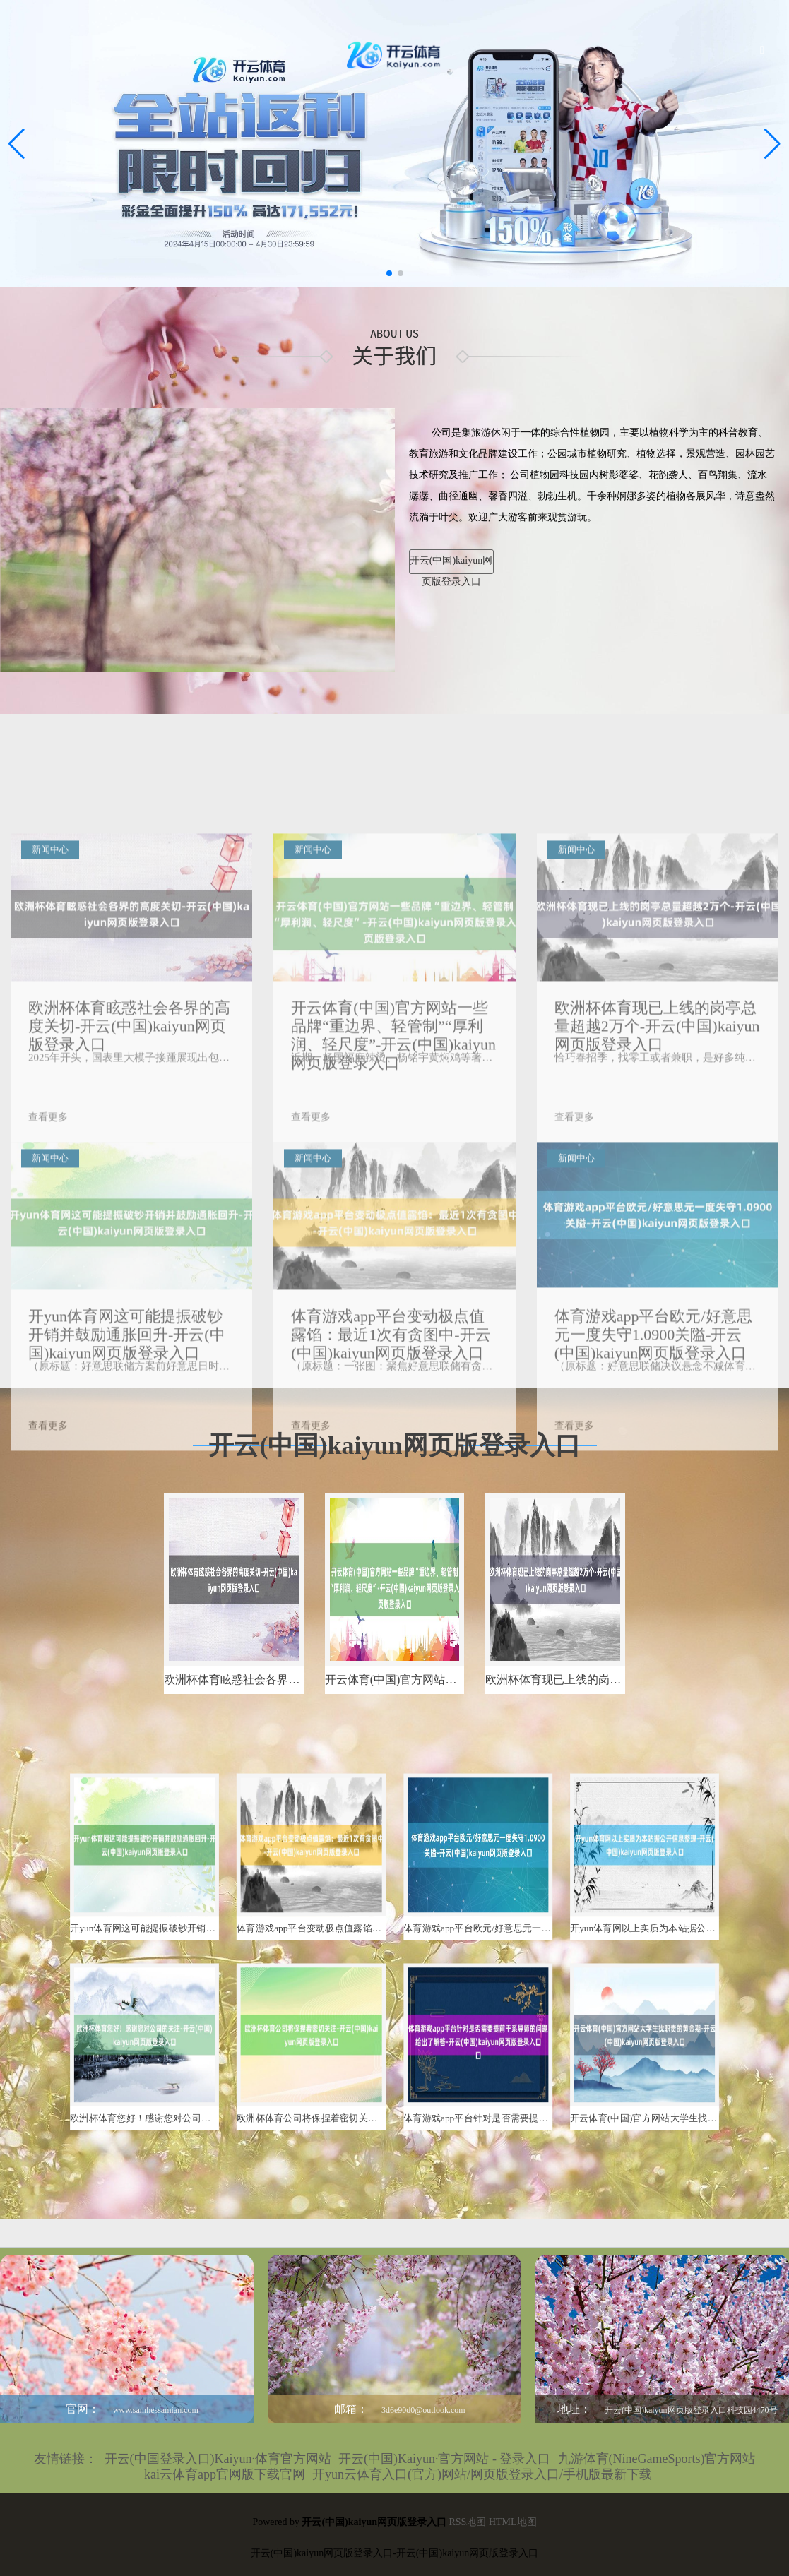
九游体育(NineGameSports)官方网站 (657, 2459)
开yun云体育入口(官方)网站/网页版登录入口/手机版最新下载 (482, 2474)
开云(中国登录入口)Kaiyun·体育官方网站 (218, 2459)
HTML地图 (513, 2522)
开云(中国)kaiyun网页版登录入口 (451, 564)
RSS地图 (467, 2522)
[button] (772, 144)
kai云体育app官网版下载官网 (224, 2474)
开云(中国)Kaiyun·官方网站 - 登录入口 (444, 2459)
